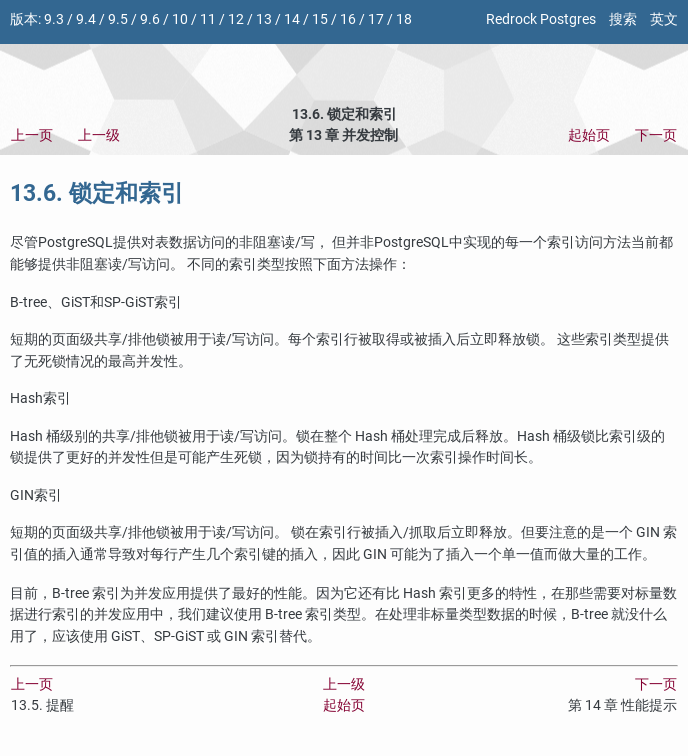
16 (348, 19)
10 (180, 19)
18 (404, 19)
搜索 (623, 19)
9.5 (118, 19)
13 (264, 19)
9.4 (86, 19)
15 (320, 19)
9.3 (54, 19)
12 (236, 19)
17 (376, 19)
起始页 (589, 135)
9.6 (150, 19)
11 (208, 19)
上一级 (99, 135)
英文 (664, 19)
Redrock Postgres (541, 19)
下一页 (656, 135)
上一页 (32, 135)
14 (292, 19)
